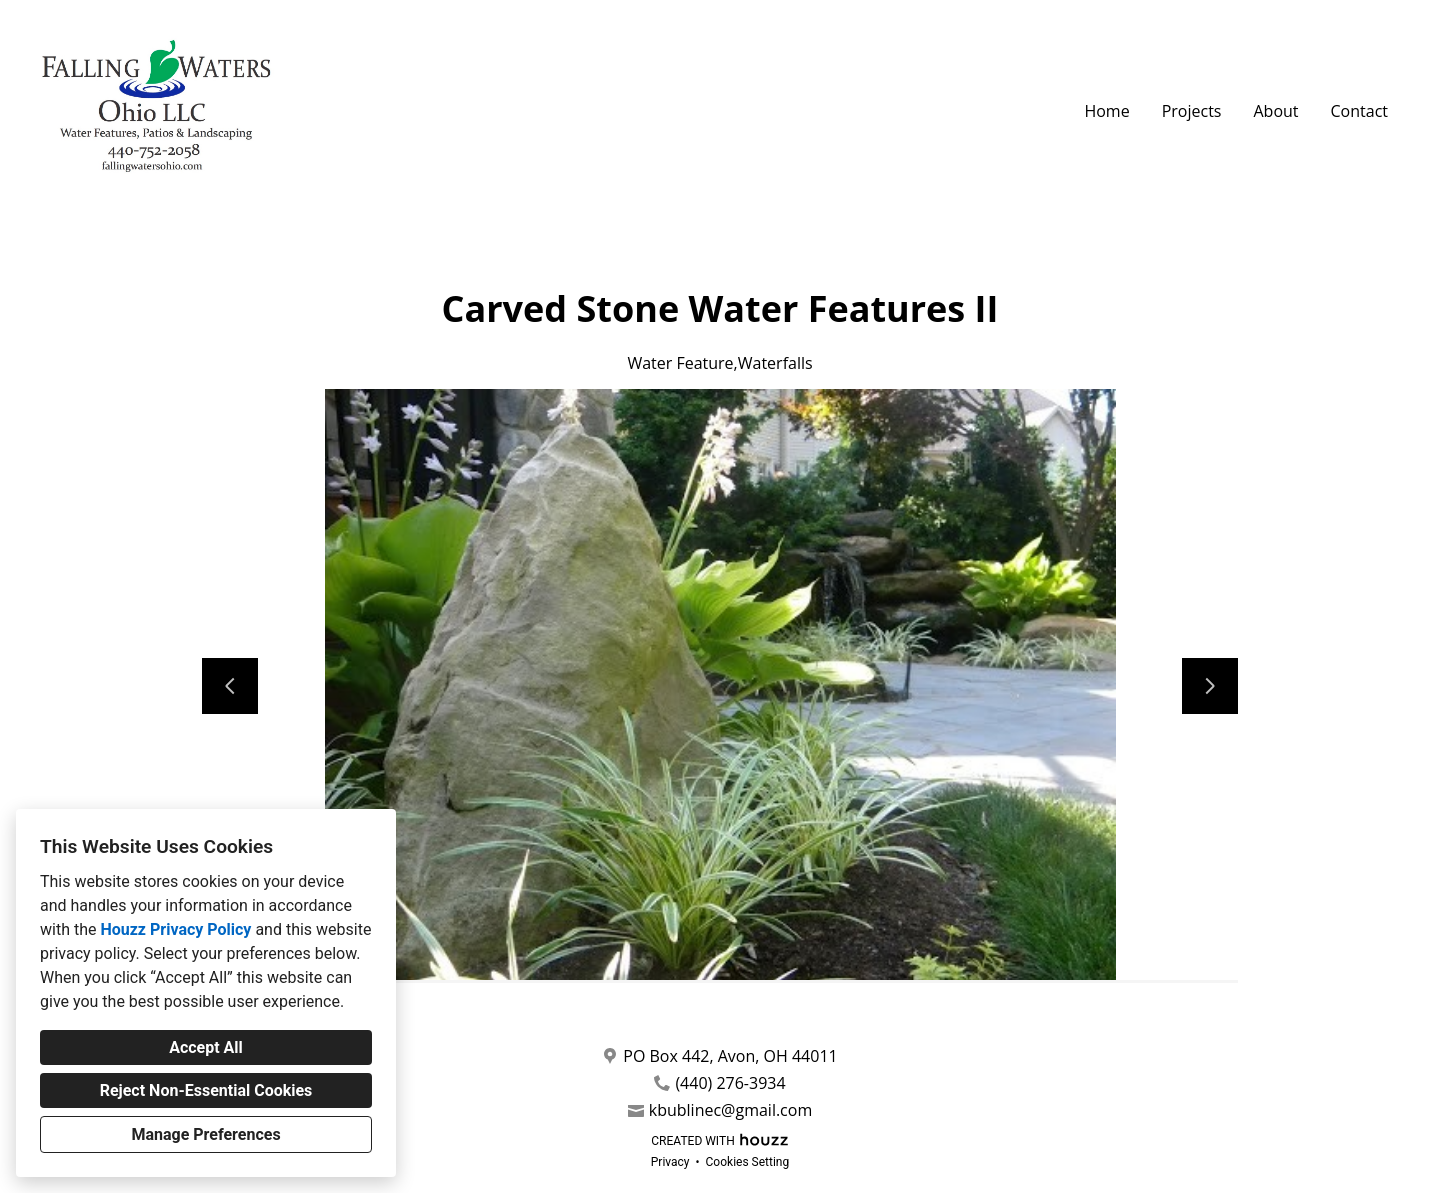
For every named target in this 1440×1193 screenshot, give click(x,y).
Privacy (670, 1162)
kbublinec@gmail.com (730, 1110)
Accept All (206, 1047)
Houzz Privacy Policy (175, 929)
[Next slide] (1210, 686)
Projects (1192, 111)
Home (1106, 111)
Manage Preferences (205, 1134)
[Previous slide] (230, 686)
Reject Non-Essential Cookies (206, 1090)
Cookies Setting (748, 1162)
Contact (1359, 111)
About (1275, 111)
